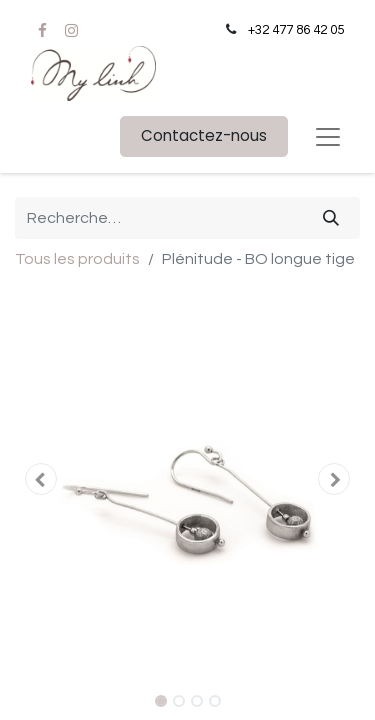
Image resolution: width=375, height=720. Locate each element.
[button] (41, 479)
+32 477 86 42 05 (296, 30)
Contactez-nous (204, 135)
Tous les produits (77, 259)
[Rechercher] (331, 218)
